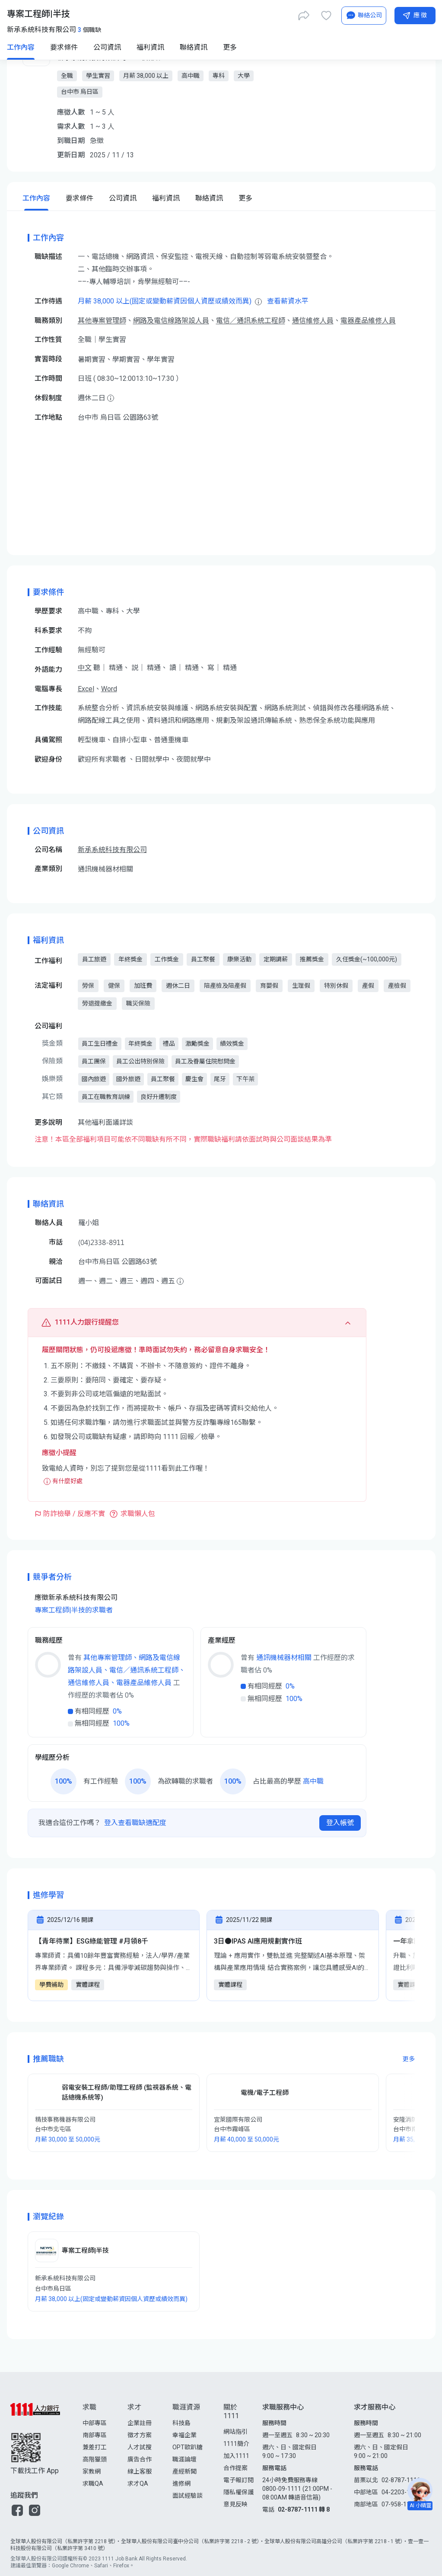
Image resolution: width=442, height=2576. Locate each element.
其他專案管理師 (102, 320)
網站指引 (235, 2431)
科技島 (181, 2423)
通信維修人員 (313, 320)
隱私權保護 (238, 2492)
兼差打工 (95, 2447)
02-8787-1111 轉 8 (304, 2509)
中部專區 (95, 2423)
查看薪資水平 (287, 301)
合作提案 (235, 2467)
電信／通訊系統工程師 (250, 320)
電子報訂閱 (238, 2480)
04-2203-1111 (401, 2492)
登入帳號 (340, 1823)
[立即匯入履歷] (273, 14)
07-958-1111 (399, 2504)
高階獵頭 (95, 2459)
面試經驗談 (187, 2495)
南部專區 (95, 2435)
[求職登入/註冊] (337, 14)
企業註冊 (139, 2423)
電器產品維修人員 (368, 320)
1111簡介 (236, 2443)
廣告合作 (139, 2459)
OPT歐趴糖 (187, 2447)
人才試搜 (139, 2447)
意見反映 (235, 2504)
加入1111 (236, 2455)
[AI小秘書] (348, 47)
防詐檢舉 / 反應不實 (74, 1514)
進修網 (181, 2483)
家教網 (92, 2471)
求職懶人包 (138, 1514)
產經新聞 (184, 2471)
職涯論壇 (184, 2459)
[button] (17, 2510)
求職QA (93, 2483)
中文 (85, 668)
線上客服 (139, 2471)
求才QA (137, 2483)
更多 (409, 2059)
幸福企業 (184, 2435)
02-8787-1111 (401, 2480)
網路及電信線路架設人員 (171, 320)
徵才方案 (139, 2435)
